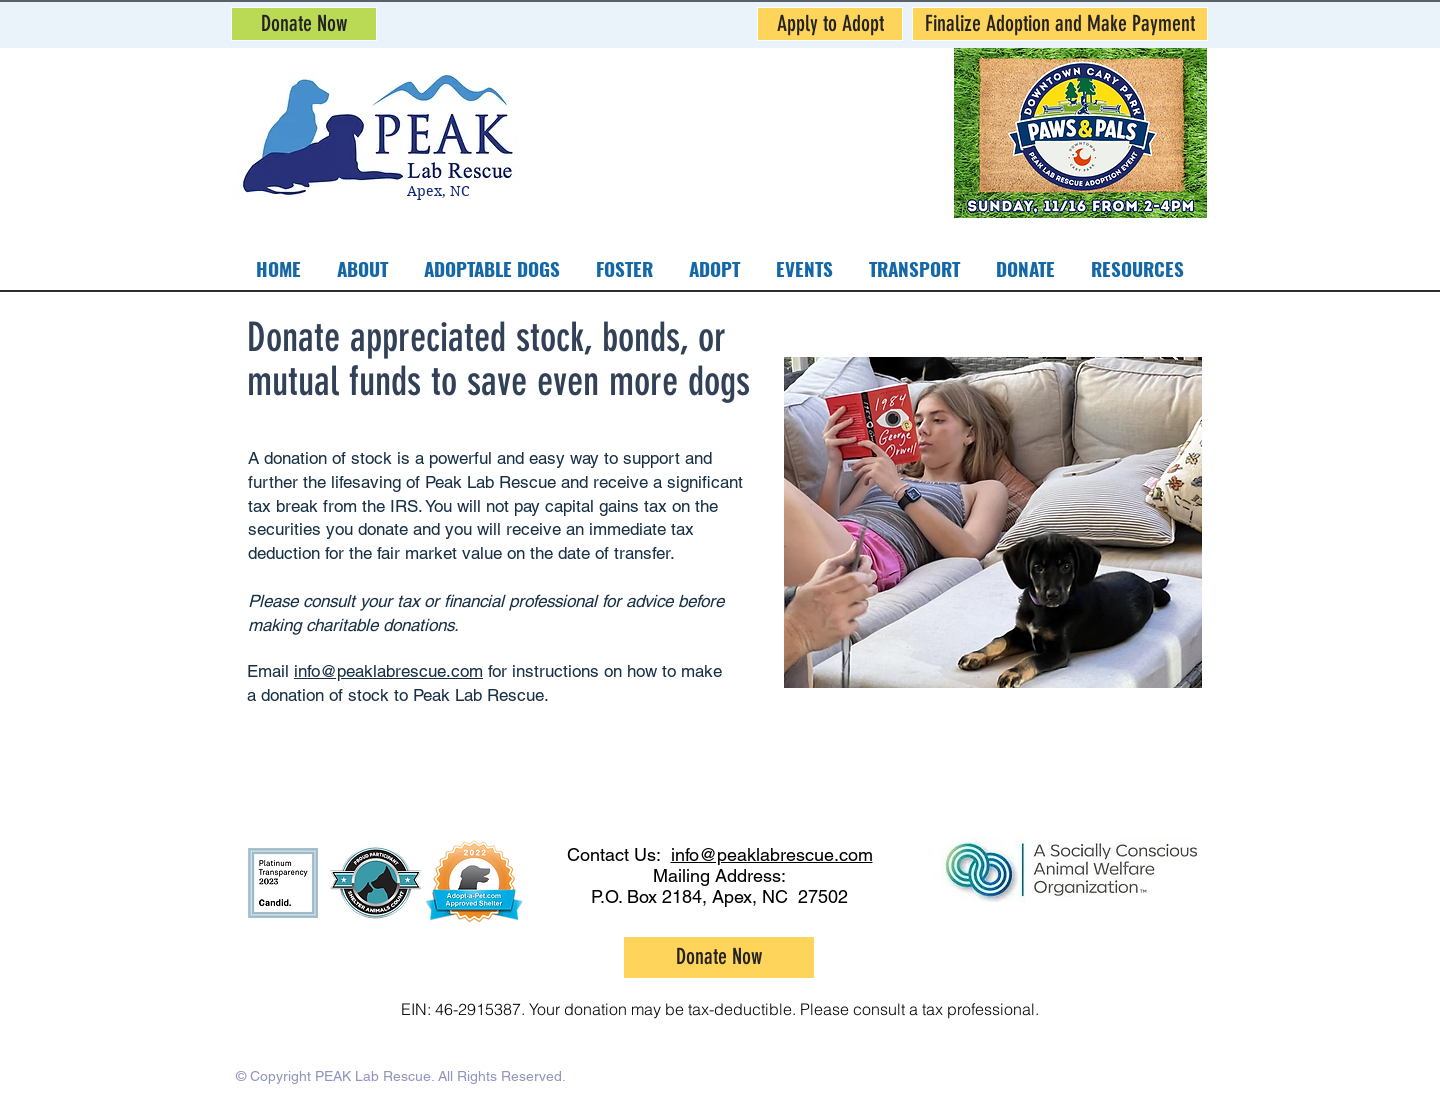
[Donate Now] (304, 24)
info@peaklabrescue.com (388, 671)
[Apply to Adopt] (830, 24)
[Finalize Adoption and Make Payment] (1060, 24)
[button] (624, 268)
